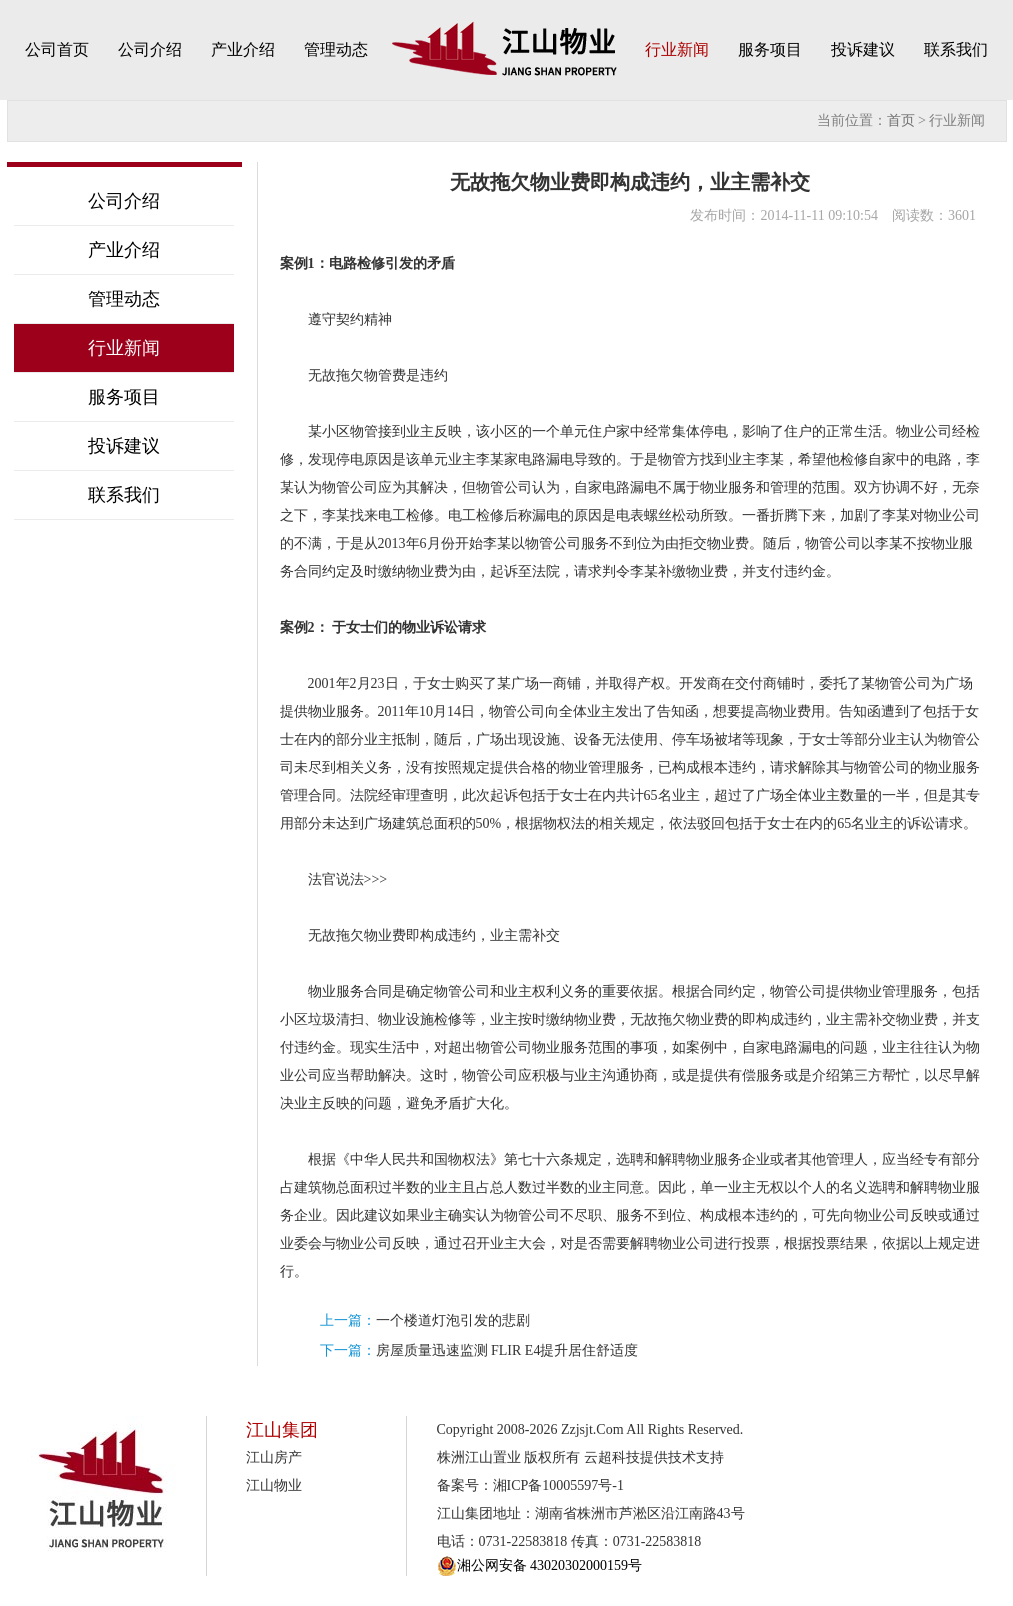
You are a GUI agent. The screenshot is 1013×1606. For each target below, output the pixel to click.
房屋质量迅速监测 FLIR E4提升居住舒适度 (507, 1350)
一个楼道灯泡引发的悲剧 (453, 1320)
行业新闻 (677, 49)
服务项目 (770, 49)
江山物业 (274, 1485)
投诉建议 (863, 49)
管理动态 (336, 49)
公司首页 (57, 49)
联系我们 (956, 49)
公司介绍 (150, 49)
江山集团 (282, 1430)
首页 (901, 120)
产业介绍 (243, 49)
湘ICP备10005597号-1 (558, 1485)
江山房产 (274, 1457)
